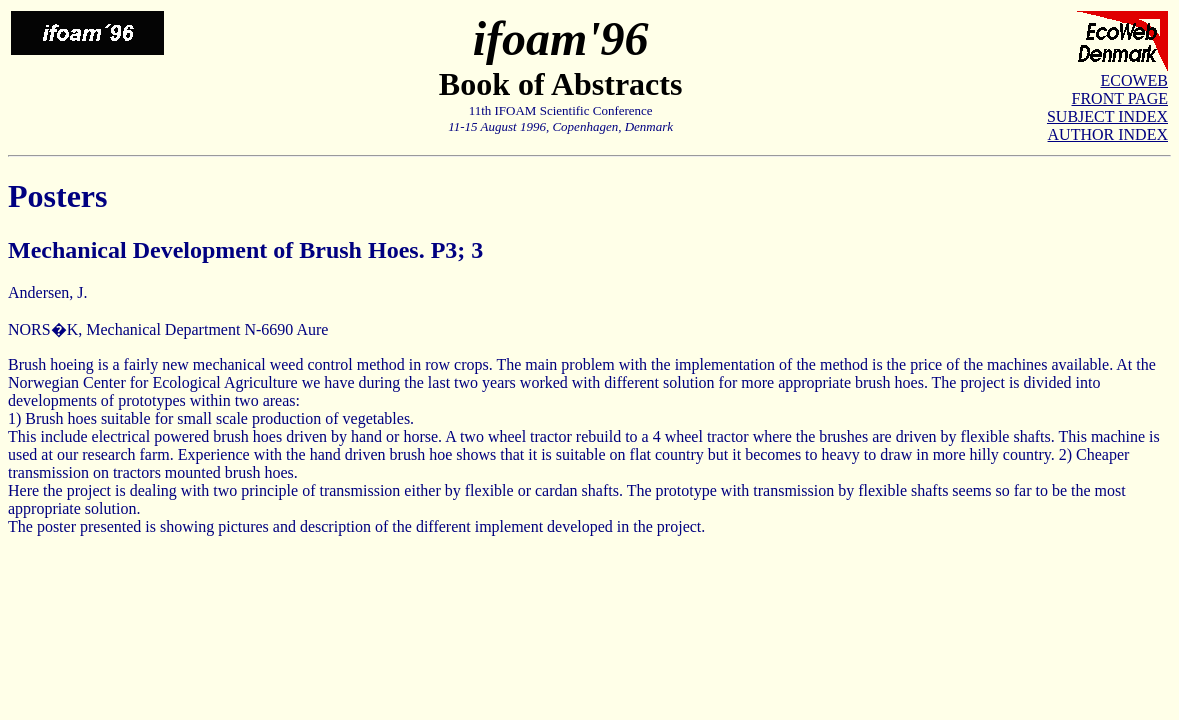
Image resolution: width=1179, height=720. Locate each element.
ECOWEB (1134, 80)
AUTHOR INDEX (1108, 134)
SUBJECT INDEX (1107, 116)
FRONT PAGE (1120, 98)
